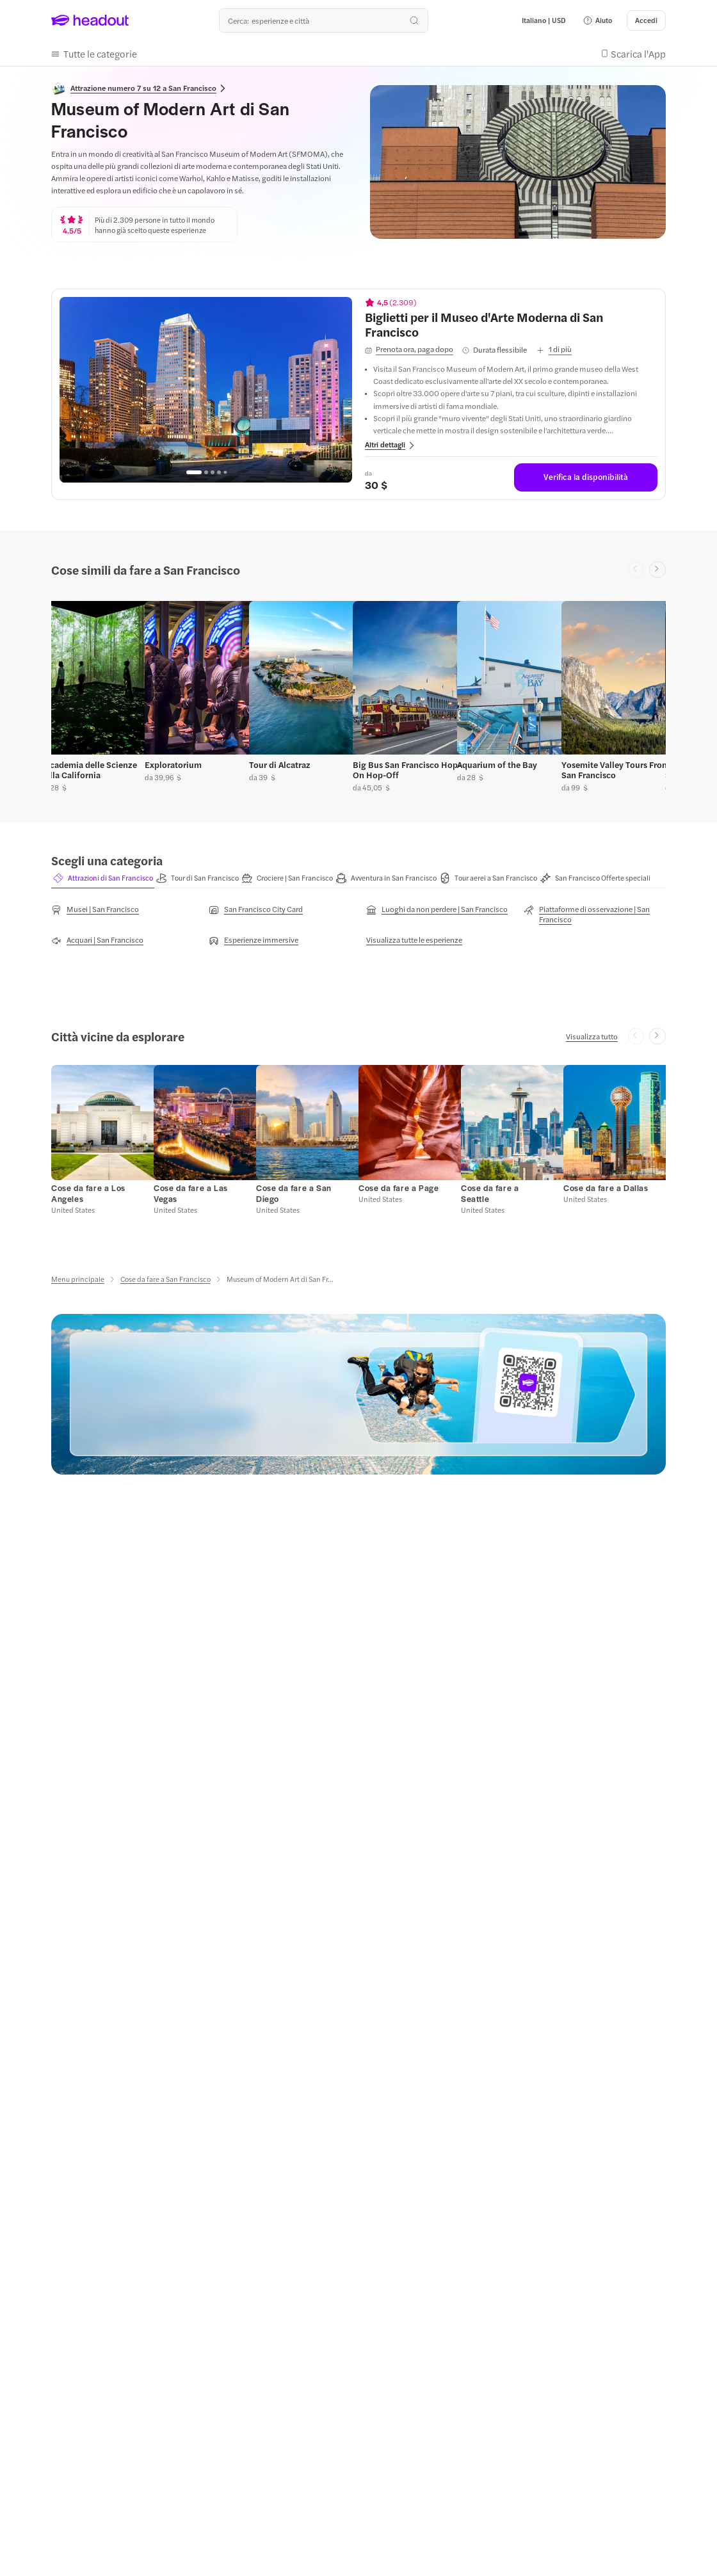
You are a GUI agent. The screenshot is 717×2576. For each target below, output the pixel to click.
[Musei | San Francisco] (95, 910)
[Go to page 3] (212, 472)
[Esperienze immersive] (253, 941)
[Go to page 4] (219, 472)
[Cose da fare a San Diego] (294, 1194)
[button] (597, 20)
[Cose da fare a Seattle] (490, 1194)
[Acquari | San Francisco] (97, 941)
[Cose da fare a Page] (398, 1188)
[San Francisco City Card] (256, 910)
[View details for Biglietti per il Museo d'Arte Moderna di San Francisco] (511, 324)
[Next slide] (657, 569)
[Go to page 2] (206, 472)
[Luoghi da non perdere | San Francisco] (437, 910)
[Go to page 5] (225, 472)
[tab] (102, 878)
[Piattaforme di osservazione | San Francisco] (595, 914)
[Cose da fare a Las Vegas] (191, 1194)
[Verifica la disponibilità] (585, 477)
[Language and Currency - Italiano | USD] (543, 20)
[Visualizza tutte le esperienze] (414, 940)
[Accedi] (646, 20)
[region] (206, 390)
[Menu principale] (77, 1280)
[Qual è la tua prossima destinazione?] (323, 20)
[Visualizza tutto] (592, 1037)
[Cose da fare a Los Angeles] (88, 1194)
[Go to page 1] (194, 472)
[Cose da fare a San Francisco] (165, 1280)
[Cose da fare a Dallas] (606, 1188)
